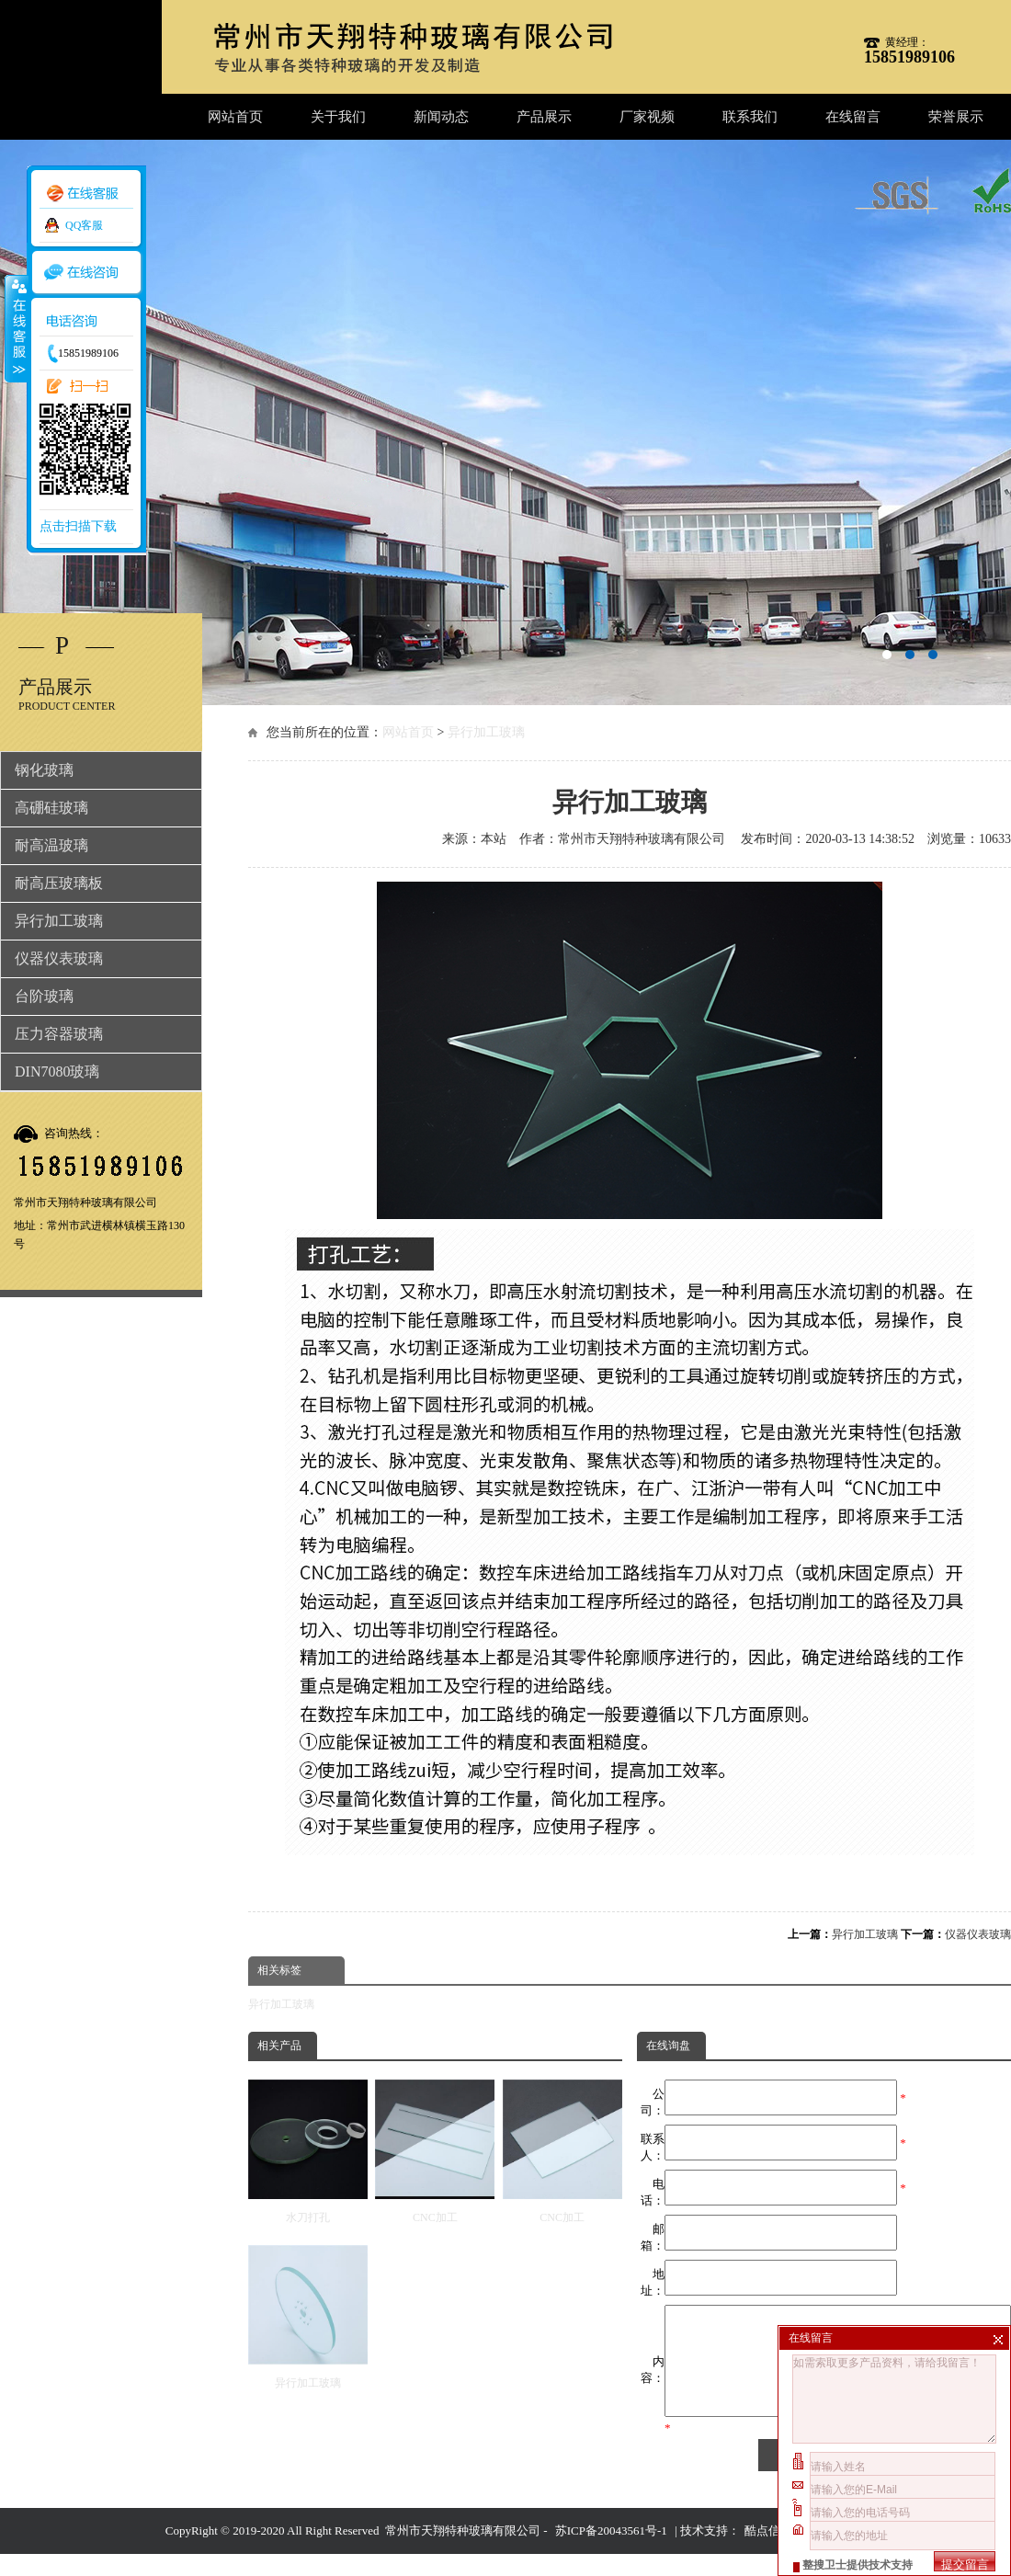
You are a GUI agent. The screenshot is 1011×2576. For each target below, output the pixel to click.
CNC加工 (434, 2152)
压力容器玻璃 (59, 1034)
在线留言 (852, 116)
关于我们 (338, 116)
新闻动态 (441, 116)
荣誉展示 (955, 116)
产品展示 (544, 116)
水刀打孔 (308, 2152)
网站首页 (235, 116)
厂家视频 (647, 116)
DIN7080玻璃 (57, 1071)
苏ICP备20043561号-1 (611, 2552)
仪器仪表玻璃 (978, 1934)
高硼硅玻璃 (51, 807)
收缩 (15, 328)
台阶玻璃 (44, 996)
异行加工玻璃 (486, 732)
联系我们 (750, 116)
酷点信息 (768, 2552)
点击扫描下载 (78, 526)
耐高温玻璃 (51, 845)
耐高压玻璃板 (59, 883)
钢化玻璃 (44, 770)
